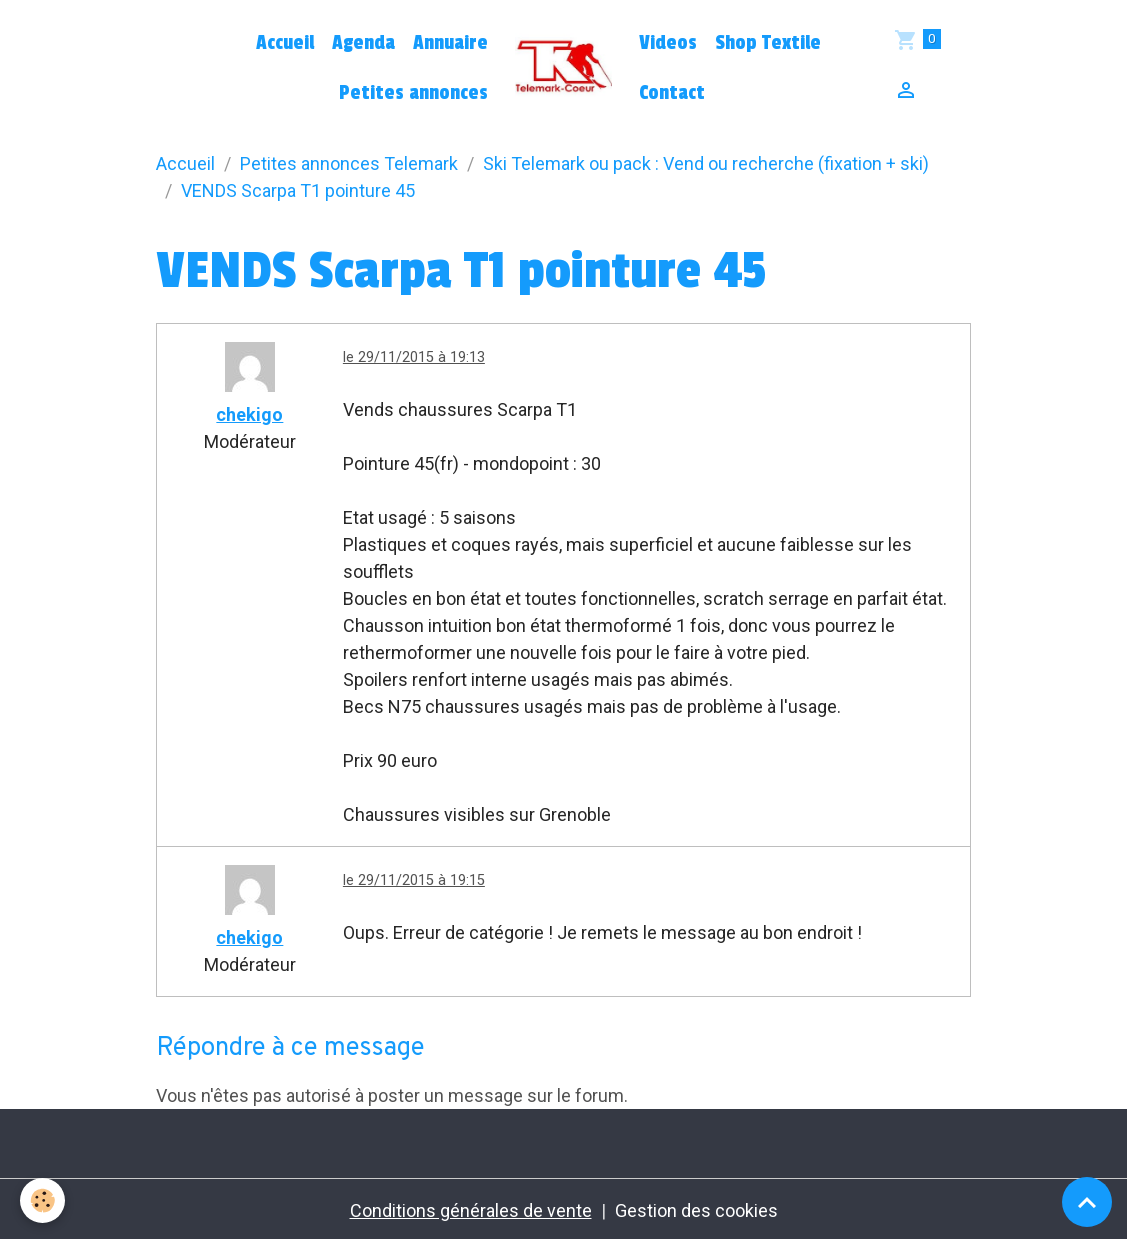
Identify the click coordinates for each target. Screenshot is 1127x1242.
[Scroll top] (1087, 1202)
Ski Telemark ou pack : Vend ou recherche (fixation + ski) (706, 163)
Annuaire (450, 43)
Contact (672, 93)
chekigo (249, 414)
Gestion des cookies (696, 1210)
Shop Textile (768, 43)
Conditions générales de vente (471, 1210)
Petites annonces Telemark (349, 163)
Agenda (363, 43)
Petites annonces (413, 93)
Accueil (285, 43)
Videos (668, 43)
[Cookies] (42, 1200)
